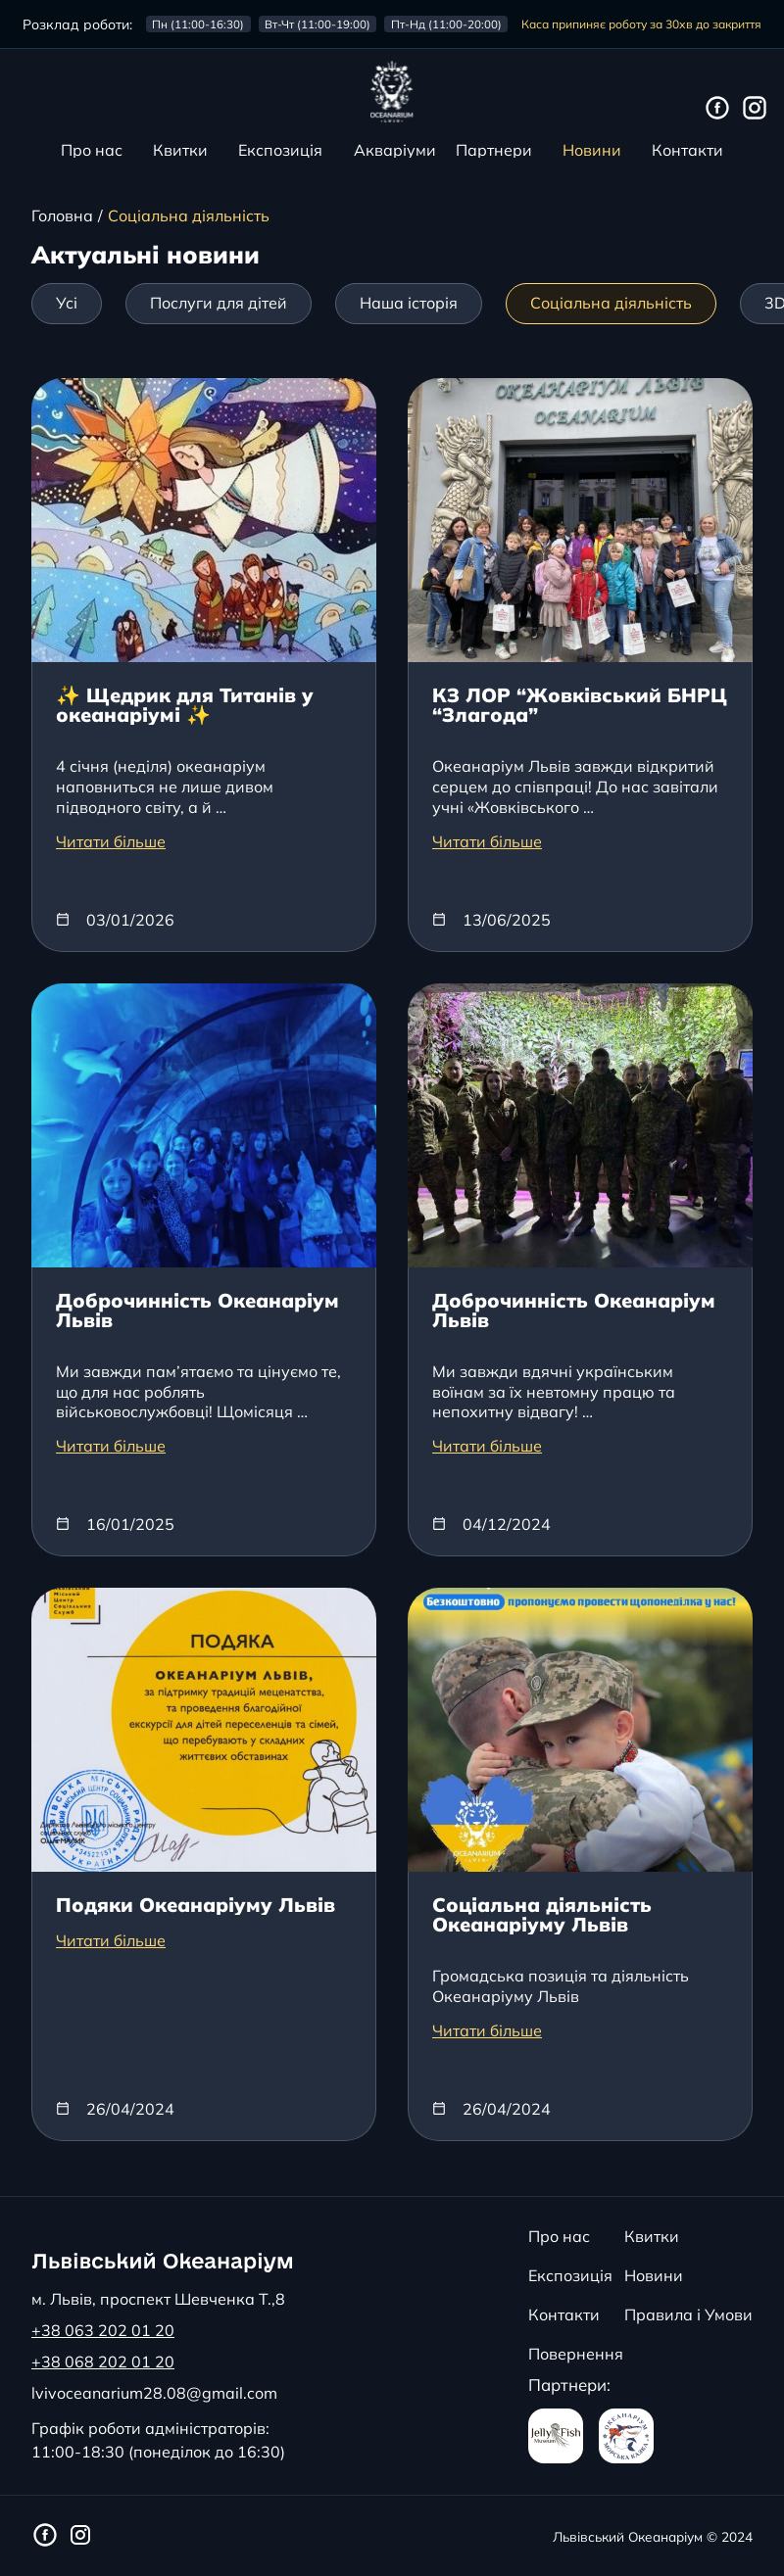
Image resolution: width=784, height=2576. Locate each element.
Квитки (180, 150)
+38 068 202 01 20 (102, 2361)
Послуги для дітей (218, 302)
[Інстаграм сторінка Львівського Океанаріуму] (754, 108)
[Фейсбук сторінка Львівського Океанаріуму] (717, 108)
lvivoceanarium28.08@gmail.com (154, 2393)
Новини (592, 150)
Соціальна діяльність (611, 302)
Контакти (687, 150)
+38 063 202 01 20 (102, 2330)
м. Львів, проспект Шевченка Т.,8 (158, 2299)
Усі (66, 302)
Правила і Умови (688, 2314)
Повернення (575, 2353)
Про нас (91, 150)
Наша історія (409, 302)
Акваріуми (395, 150)
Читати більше (111, 841)
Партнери (494, 150)
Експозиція (280, 150)
